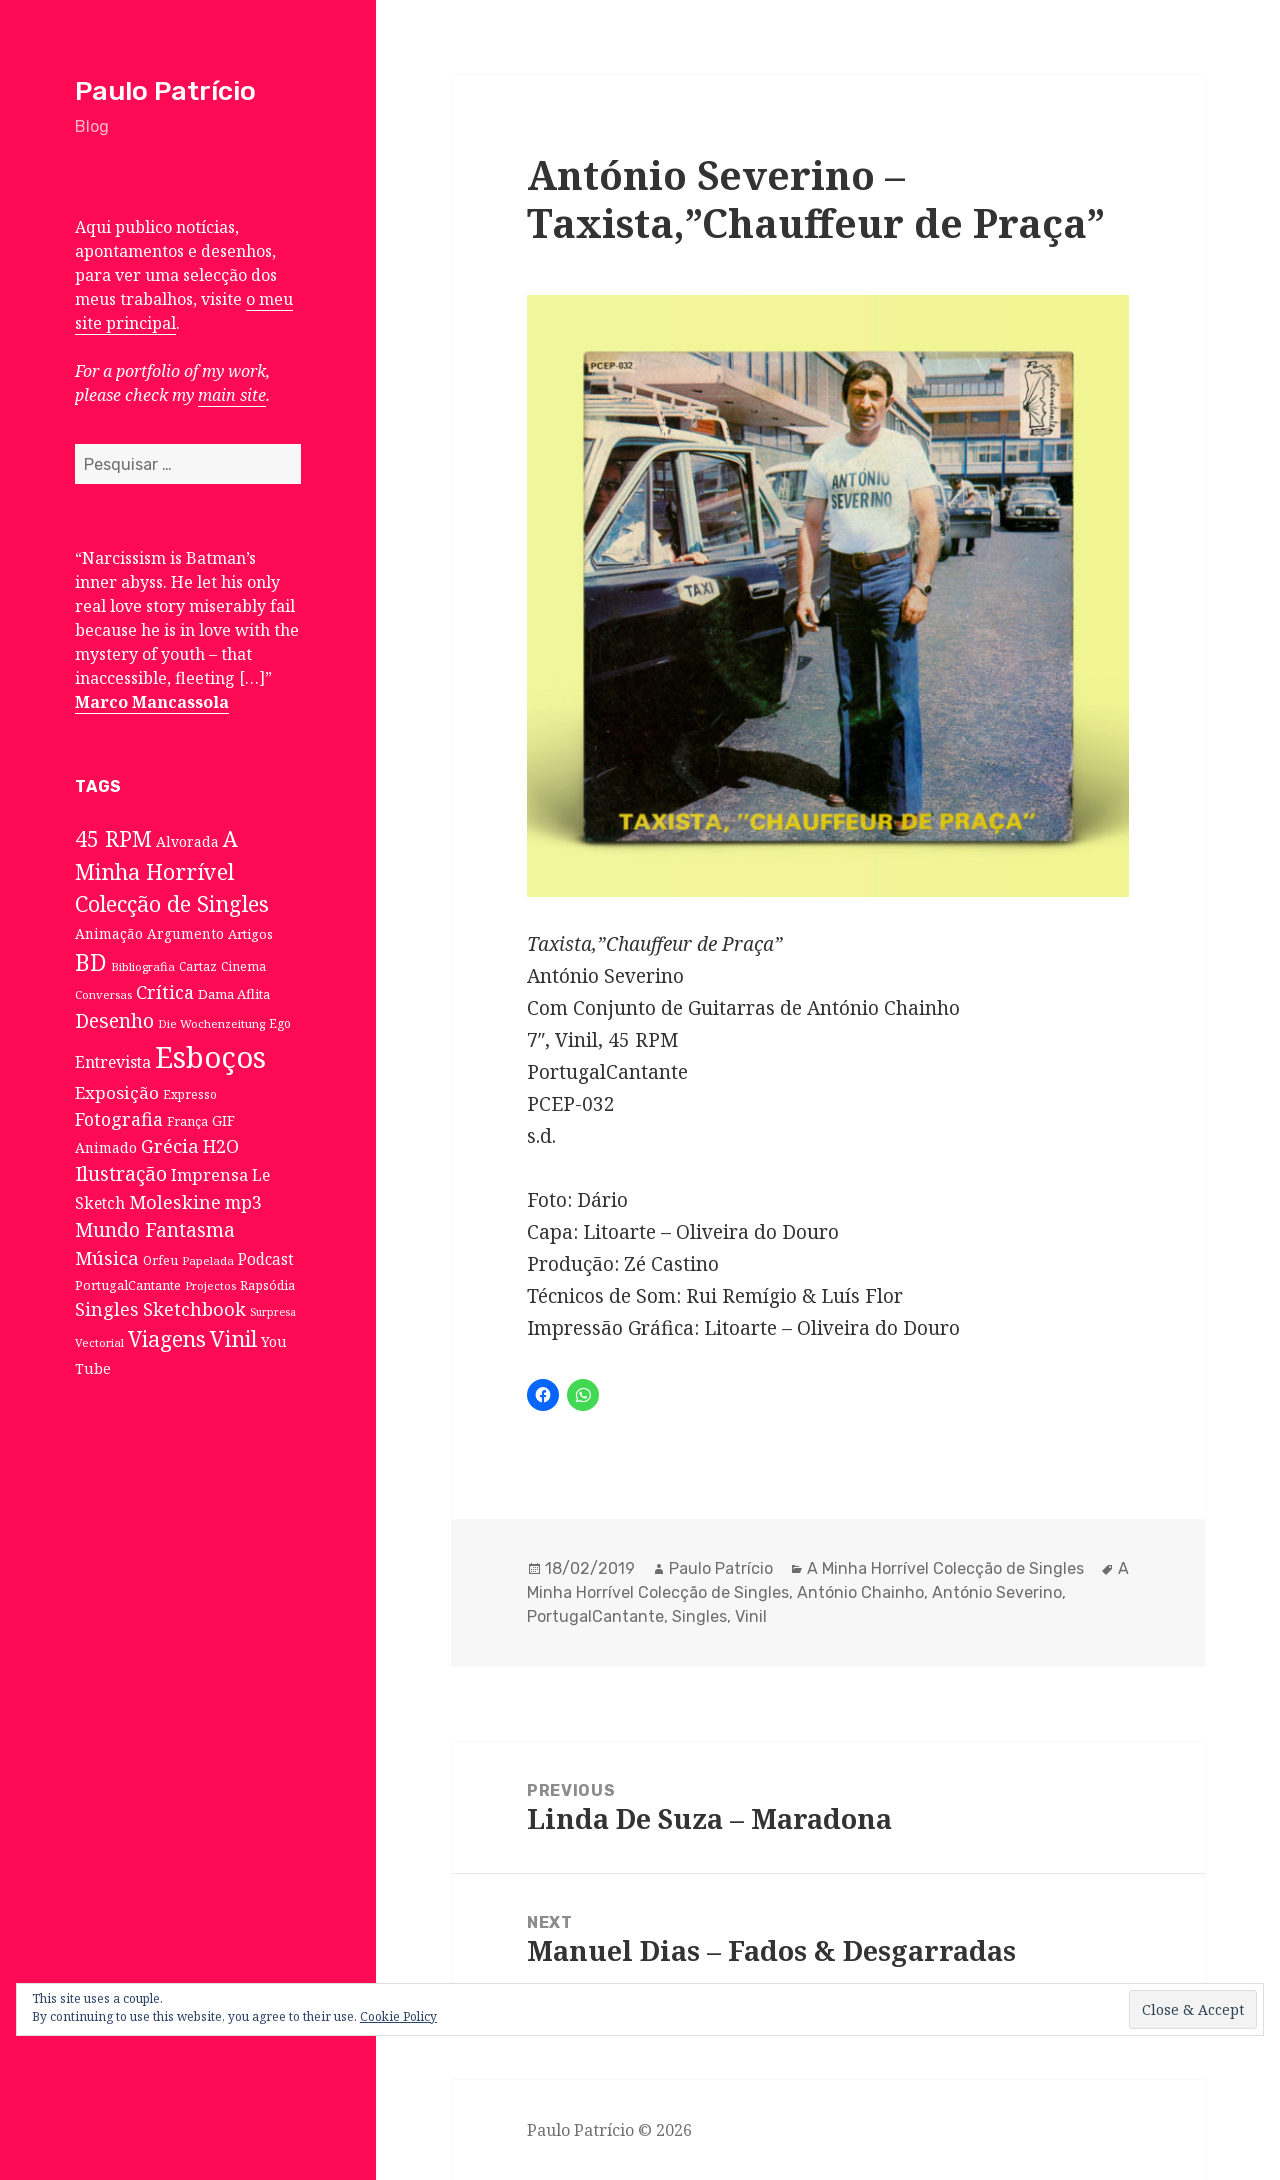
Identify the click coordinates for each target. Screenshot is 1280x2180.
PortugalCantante (595, 1616)
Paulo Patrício (165, 91)
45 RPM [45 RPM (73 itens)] (113, 838)
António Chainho (860, 1592)
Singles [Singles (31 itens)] (107, 1309)
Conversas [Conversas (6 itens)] (103, 994)
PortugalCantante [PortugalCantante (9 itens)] (128, 1285)
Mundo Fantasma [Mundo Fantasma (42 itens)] (155, 1230)
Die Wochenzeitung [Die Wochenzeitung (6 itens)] (211, 1023)
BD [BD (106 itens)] (91, 962)
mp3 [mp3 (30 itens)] (243, 1202)
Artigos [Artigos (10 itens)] (250, 934)
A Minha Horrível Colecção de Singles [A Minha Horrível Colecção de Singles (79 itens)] (172, 871)
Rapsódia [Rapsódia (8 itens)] (267, 1285)
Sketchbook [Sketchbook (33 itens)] (194, 1309)
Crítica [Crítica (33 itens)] (165, 992)
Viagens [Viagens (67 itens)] (167, 1339)
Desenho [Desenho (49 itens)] (114, 1020)
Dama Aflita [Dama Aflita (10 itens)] (234, 994)
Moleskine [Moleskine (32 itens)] (175, 1202)
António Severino (997, 1592)
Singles (699, 1616)
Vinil (751, 1616)
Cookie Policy (398, 2016)
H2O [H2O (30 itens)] (221, 1146)
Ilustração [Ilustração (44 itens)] (121, 1173)
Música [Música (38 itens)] (107, 1257)
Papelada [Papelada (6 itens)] (208, 1260)
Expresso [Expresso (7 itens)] (190, 1094)
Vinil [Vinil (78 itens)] (233, 1338)
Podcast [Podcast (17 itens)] (266, 1259)
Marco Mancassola (152, 702)
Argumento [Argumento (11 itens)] (185, 933)
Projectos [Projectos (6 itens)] (210, 1285)
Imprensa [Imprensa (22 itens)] (209, 1175)
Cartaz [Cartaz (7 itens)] (198, 966)
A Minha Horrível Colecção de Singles (945, 1568)
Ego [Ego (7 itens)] (280, 1023)
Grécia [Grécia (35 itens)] (170, 1145)
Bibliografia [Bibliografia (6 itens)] (143, 966)
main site (232, 395)
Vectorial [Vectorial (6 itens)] (99, 1342)
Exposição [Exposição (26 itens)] (117, 1092)
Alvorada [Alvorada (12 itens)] (187, 841)
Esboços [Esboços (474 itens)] (210, 1057)
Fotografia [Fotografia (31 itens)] (119, 1119)
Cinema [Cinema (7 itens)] (243, 966)
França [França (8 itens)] (187, 1121)
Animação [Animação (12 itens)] (109, 933)
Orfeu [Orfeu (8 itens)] (160, 1260)
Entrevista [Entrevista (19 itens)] (113, 1062)
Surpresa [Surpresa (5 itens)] (273, 1312)
